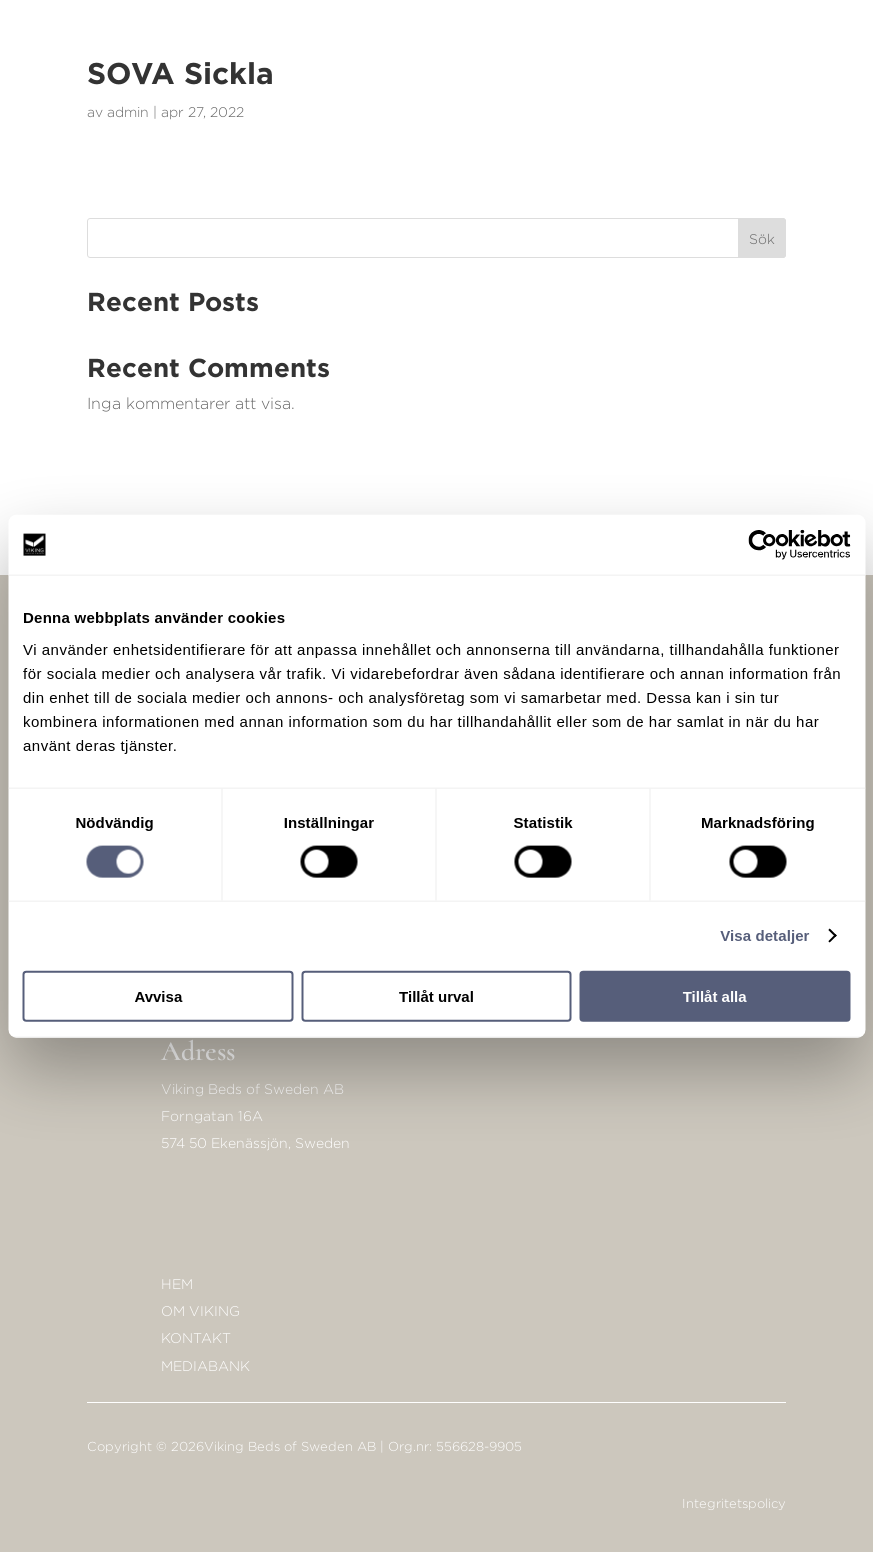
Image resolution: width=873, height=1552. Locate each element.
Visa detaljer (764, 935)
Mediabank (205, 1365)
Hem (177, 1283)
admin (128, 111)
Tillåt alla (715, 995)
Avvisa (158, 995)
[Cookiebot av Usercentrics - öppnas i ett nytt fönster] (762, 545)
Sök (762, 238)
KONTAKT (196, 1337)
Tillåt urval (436, 995)
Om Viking (200, 1310)
